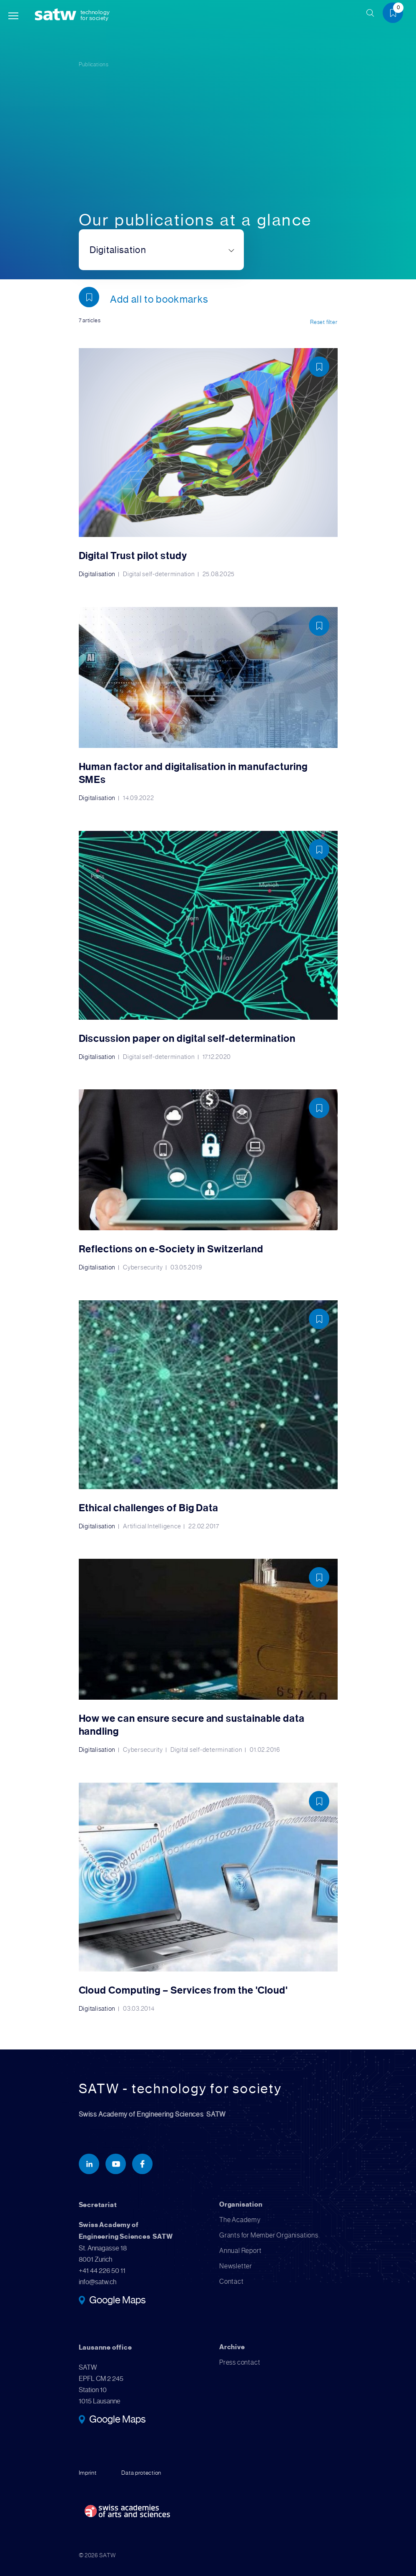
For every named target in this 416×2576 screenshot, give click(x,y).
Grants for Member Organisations (268, 2234)
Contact (231, 2280)
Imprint (88, 2471)
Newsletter (235, 2265)
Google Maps (117, 2300)
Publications (94, 64)
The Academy (240, 2218)
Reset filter (323, 322)
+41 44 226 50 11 (102, 2269)
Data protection (141, 2471)
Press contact (239, 2361)
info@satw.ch (97, 2281)
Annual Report (240, 2249)
